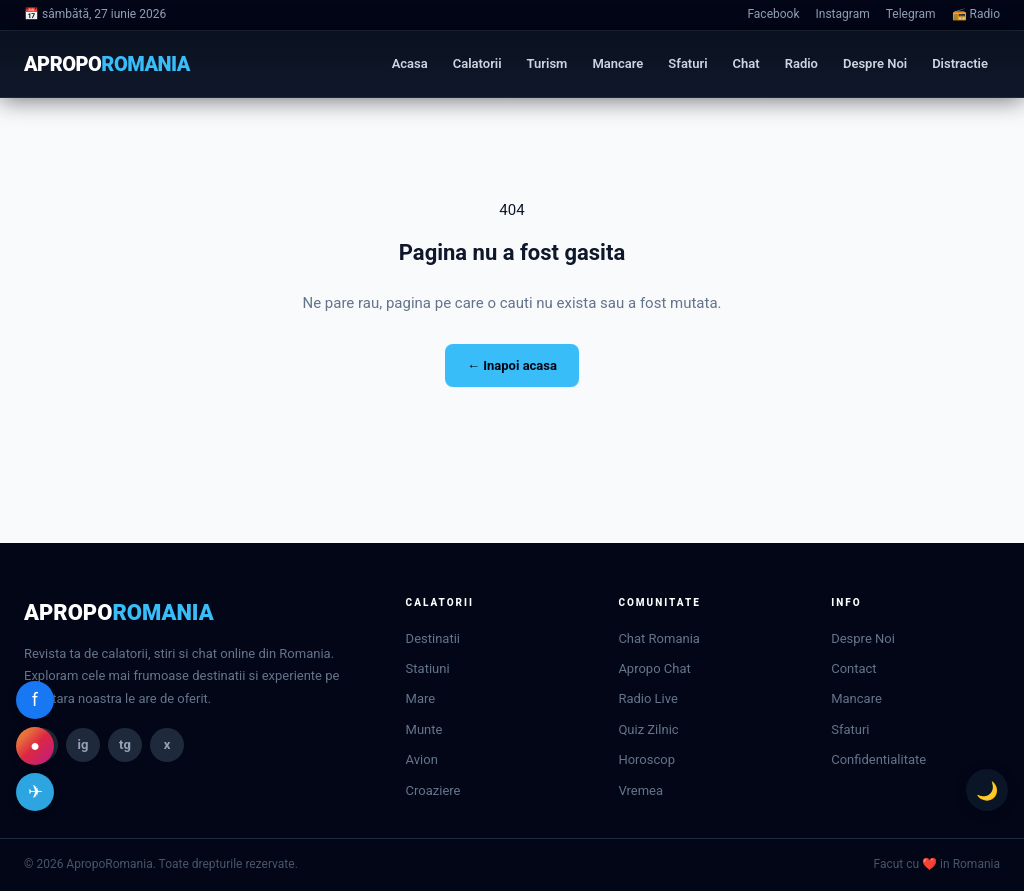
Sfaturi (687, 63)
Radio (801, 63)
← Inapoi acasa (512, 365)
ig (83, 744)
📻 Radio (976, 14)
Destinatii (433, 638)
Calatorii (477, 63)
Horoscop (646, 759)
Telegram (911, 14)
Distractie (960, 63)
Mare (421, 698)
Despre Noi (875, 63)
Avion (422, 759)
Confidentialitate (878, 759)
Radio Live (647, 698)
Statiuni (428, 668)
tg (125, 744)
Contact (853, 668)
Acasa (410, 63)
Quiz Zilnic (648, 729)
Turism (547, 63)
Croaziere (433, 790)
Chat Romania (658, 638)
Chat (746, 63)
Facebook (773, 14)
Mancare (617, 63)
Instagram (843, 14)
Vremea (640, 790)
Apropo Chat (654, 668)
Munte (424, 729)
